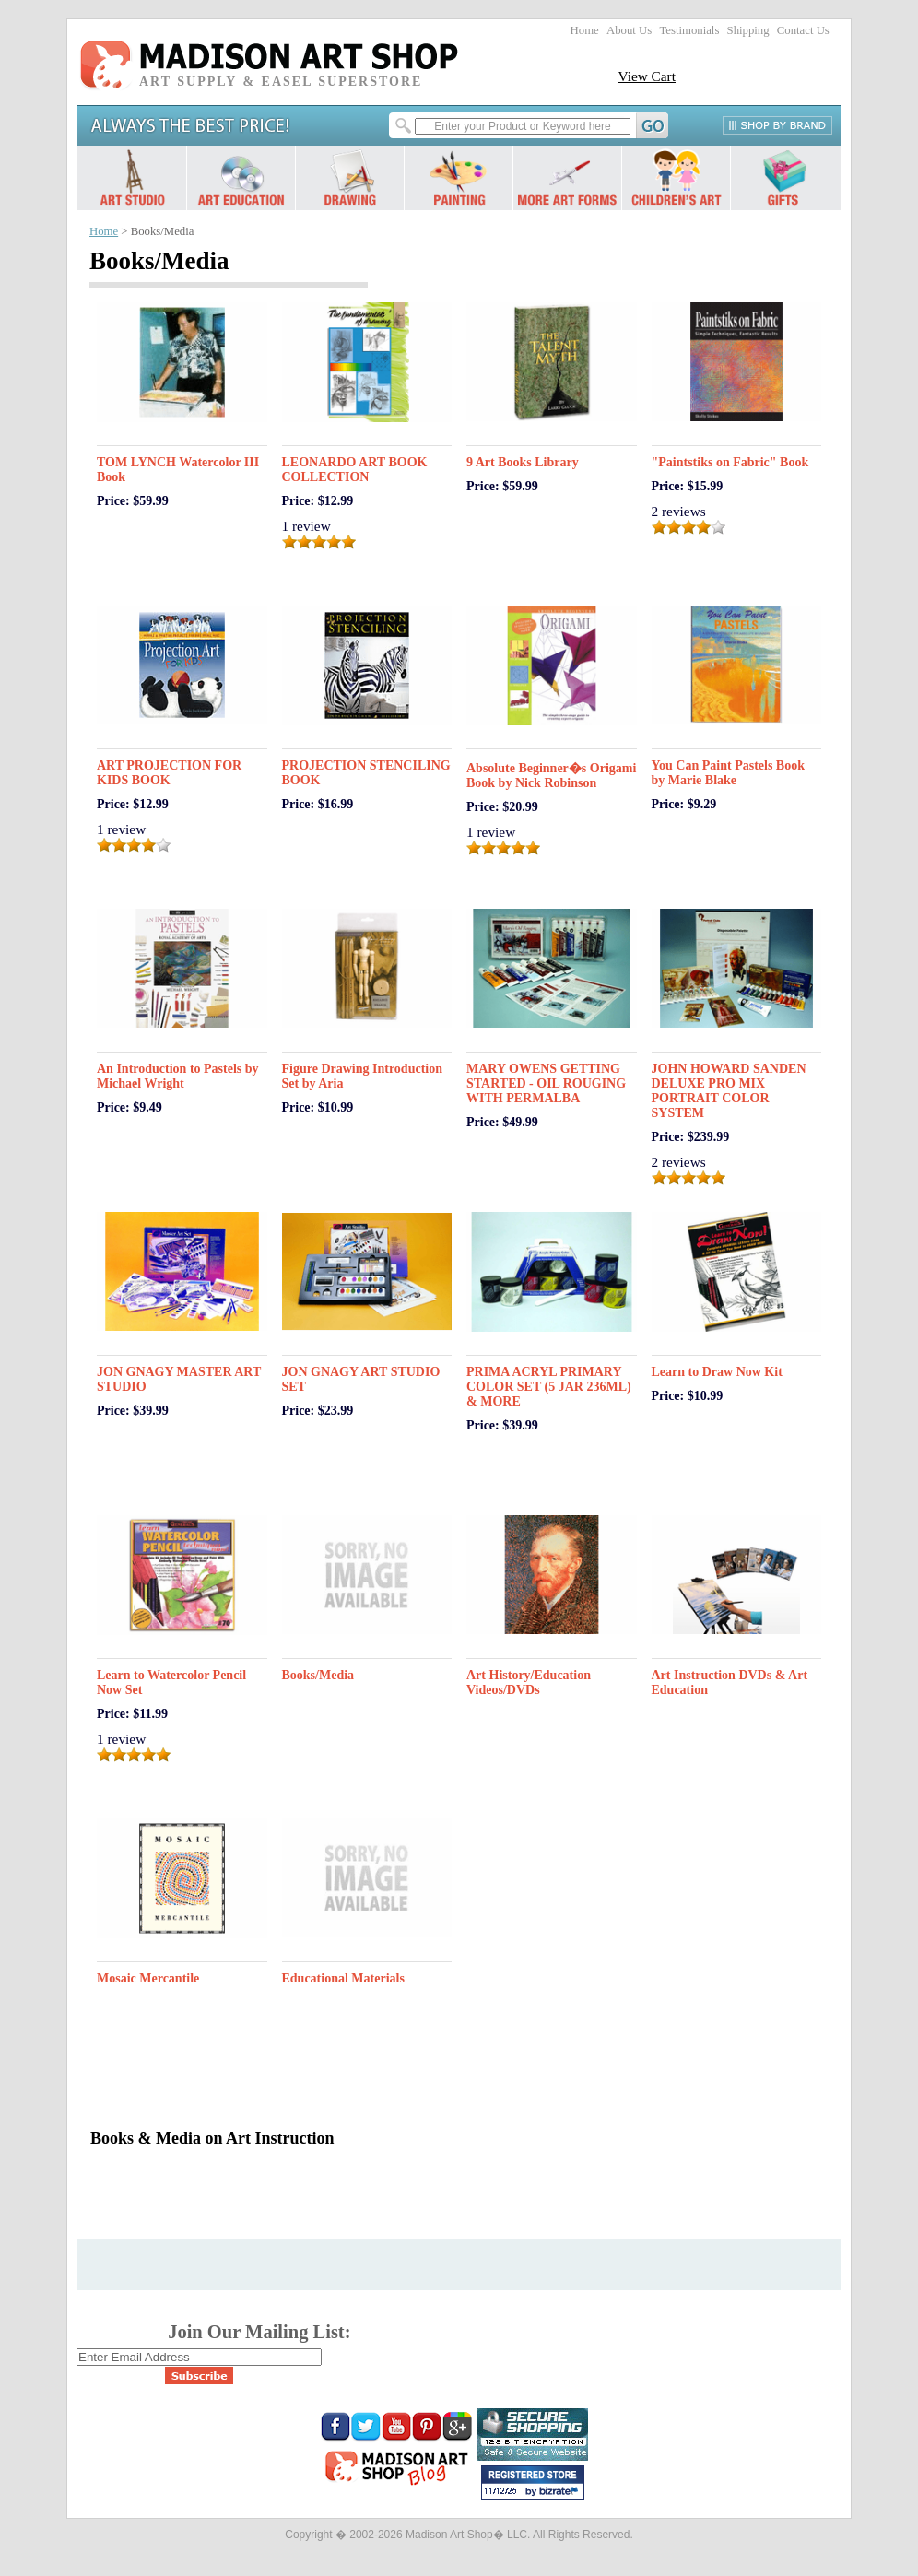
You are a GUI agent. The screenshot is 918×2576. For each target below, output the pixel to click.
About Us (629, 30)
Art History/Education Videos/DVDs (528, 1682)
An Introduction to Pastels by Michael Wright (178, 1076)
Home (585, 30)
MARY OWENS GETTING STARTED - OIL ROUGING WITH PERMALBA (546, 1083)
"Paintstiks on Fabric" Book (730, 462)
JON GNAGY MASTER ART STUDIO (179, 1379)
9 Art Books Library (522, 462)
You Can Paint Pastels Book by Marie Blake (728, 773)
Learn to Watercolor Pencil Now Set (171, 1682)
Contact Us (803, 30)
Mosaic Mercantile (148, 1978)
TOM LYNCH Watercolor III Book (178, 469)
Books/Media (318, 1675)
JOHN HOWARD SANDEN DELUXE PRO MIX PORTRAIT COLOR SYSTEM (729, 1091)
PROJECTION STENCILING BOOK (366, 773)
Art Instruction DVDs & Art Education (730, 1682)
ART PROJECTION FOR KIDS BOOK (169, 773)
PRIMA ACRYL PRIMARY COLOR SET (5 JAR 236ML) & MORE (548, 1386)
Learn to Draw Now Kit (717, 1372)
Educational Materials (343, 1978)
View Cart (647, 76)
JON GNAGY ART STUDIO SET (361, 1379)
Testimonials (689, 30)
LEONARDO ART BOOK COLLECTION (355, 469)
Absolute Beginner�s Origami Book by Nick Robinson (551, 775)
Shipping (748, 30)
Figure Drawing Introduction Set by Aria (362, 1076)
